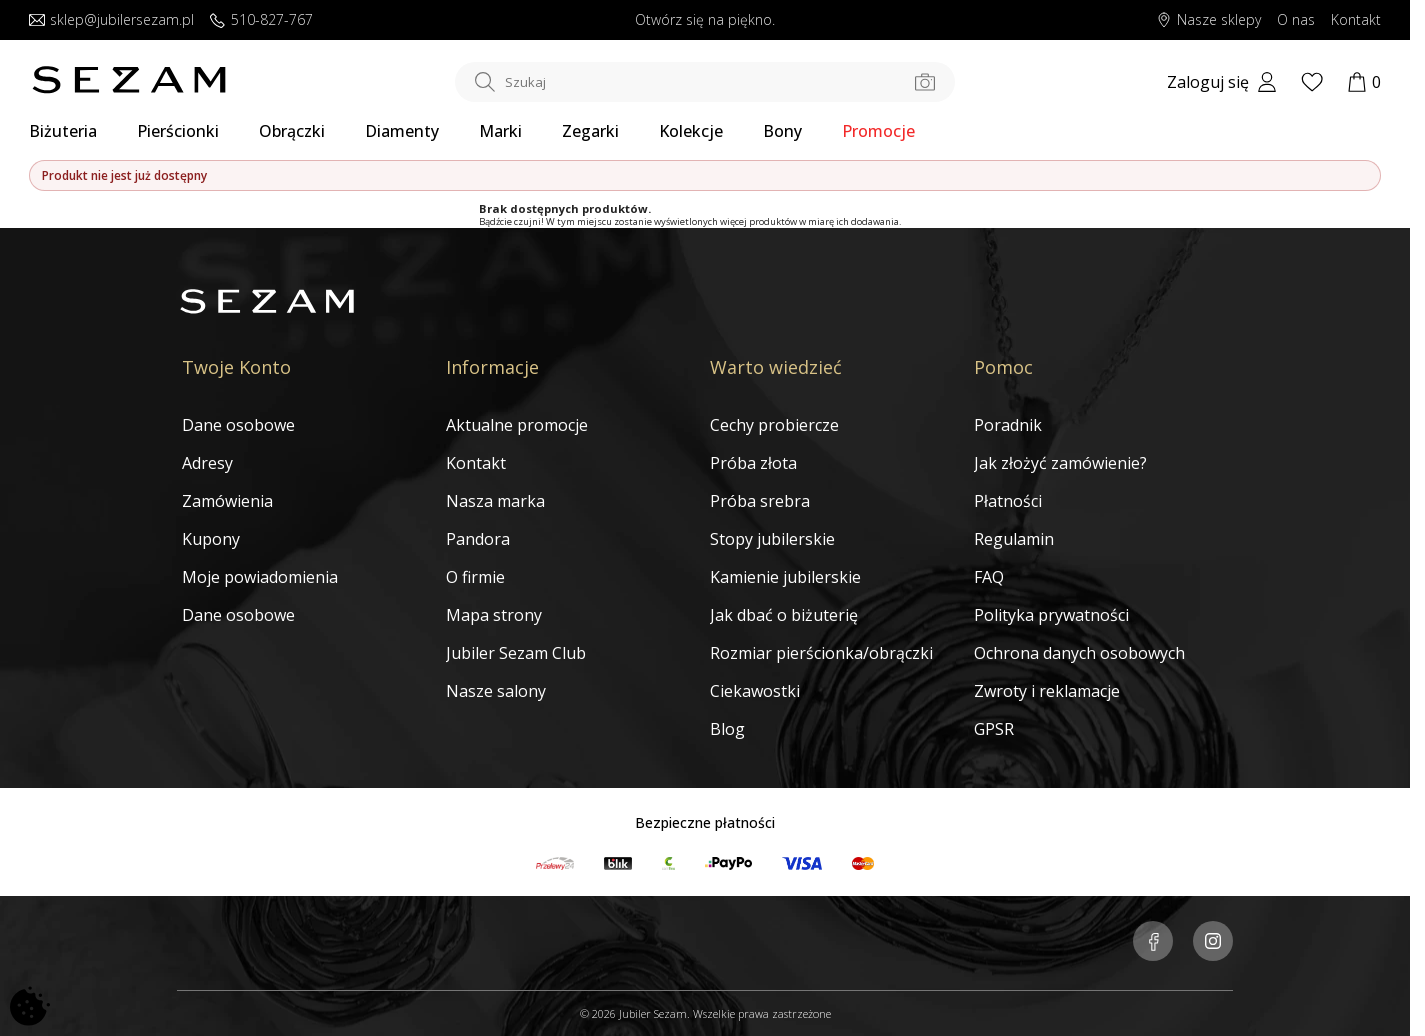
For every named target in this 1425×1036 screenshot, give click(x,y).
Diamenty (402, 131)
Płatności (1008, 501)
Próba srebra (760, 501)
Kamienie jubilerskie (785, 577)
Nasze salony (496, 691)
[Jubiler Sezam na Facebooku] (1153, 943)
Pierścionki (178, 131)
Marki (500, 131)
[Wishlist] (1312, 82)
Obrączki (292, 131)
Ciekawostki (755, 691)
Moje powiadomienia (260, 577)
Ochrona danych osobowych (1079, 653)
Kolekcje (691, 131)
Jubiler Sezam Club (516, 653)
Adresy (207, 463)
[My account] (1222, 82)
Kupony (211, 539)
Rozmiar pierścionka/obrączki (821, 653)
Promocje (878, 131)
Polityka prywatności (1051, 615)
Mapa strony (494, 615)
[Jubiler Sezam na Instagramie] (1213, 943)
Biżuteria (63, 131)
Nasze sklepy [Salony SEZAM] (1208, 20)
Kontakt (476, 463)
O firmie (475, 577)
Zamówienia (227, 501)
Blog (727, 729)
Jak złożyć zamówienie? (1060, 463)
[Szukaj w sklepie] (705, 82)
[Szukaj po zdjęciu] (925, 82)
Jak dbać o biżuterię (784, 615)
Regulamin (1014, 539)
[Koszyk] (1364, 82)
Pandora (478, 539)
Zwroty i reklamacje (1047, 691)
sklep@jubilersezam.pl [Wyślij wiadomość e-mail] (111, 20)
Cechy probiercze (774, 425)
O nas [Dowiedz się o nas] (1296, 20)
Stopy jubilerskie (772, 539)
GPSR (994, 729)
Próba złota (753, 463)
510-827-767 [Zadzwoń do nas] (261, 20)
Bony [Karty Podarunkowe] (782, 131)
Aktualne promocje (517, 425)
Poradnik (1008, 425)
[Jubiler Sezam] (129, 88)
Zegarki (590, 131)
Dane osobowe (238, 425)
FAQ (989, 577)
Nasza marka (495, 501)
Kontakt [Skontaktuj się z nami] (1356, 20)
